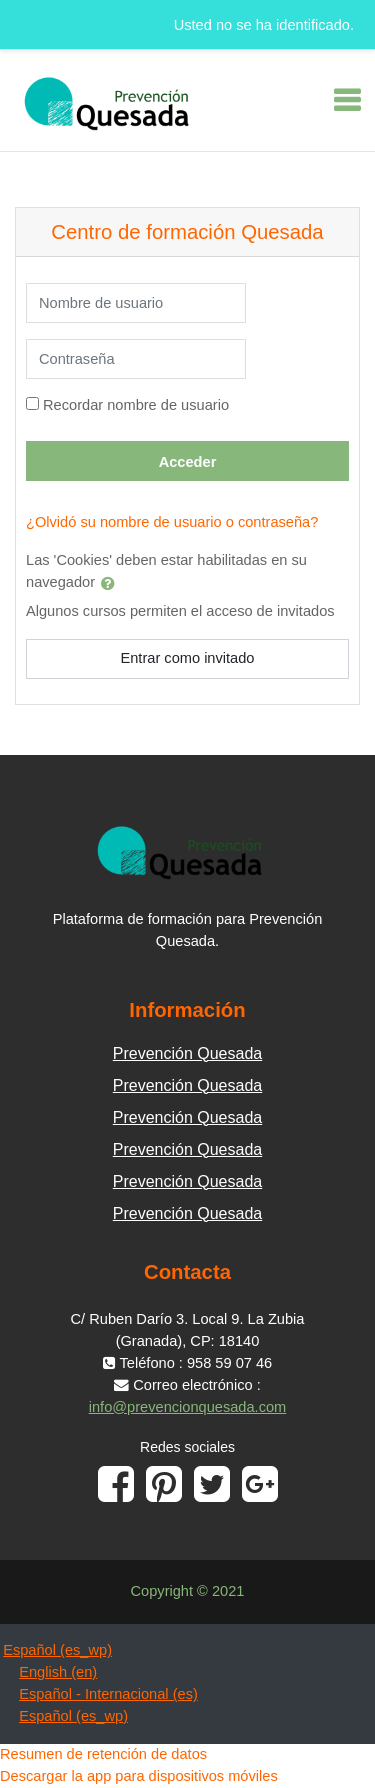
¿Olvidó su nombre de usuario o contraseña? (172, 522)
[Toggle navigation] (347, 100)
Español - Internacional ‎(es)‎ (108, 1694)
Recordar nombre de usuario (136, 405)
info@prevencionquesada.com (188, 1407)
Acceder (188, 462)
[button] (112, 583)
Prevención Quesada (187, 1053)
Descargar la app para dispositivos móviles (139, 1776)
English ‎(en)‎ (58, 1672)
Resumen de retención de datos (103, 1754)
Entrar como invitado (188, 658)
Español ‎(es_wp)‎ (57, 1650)
